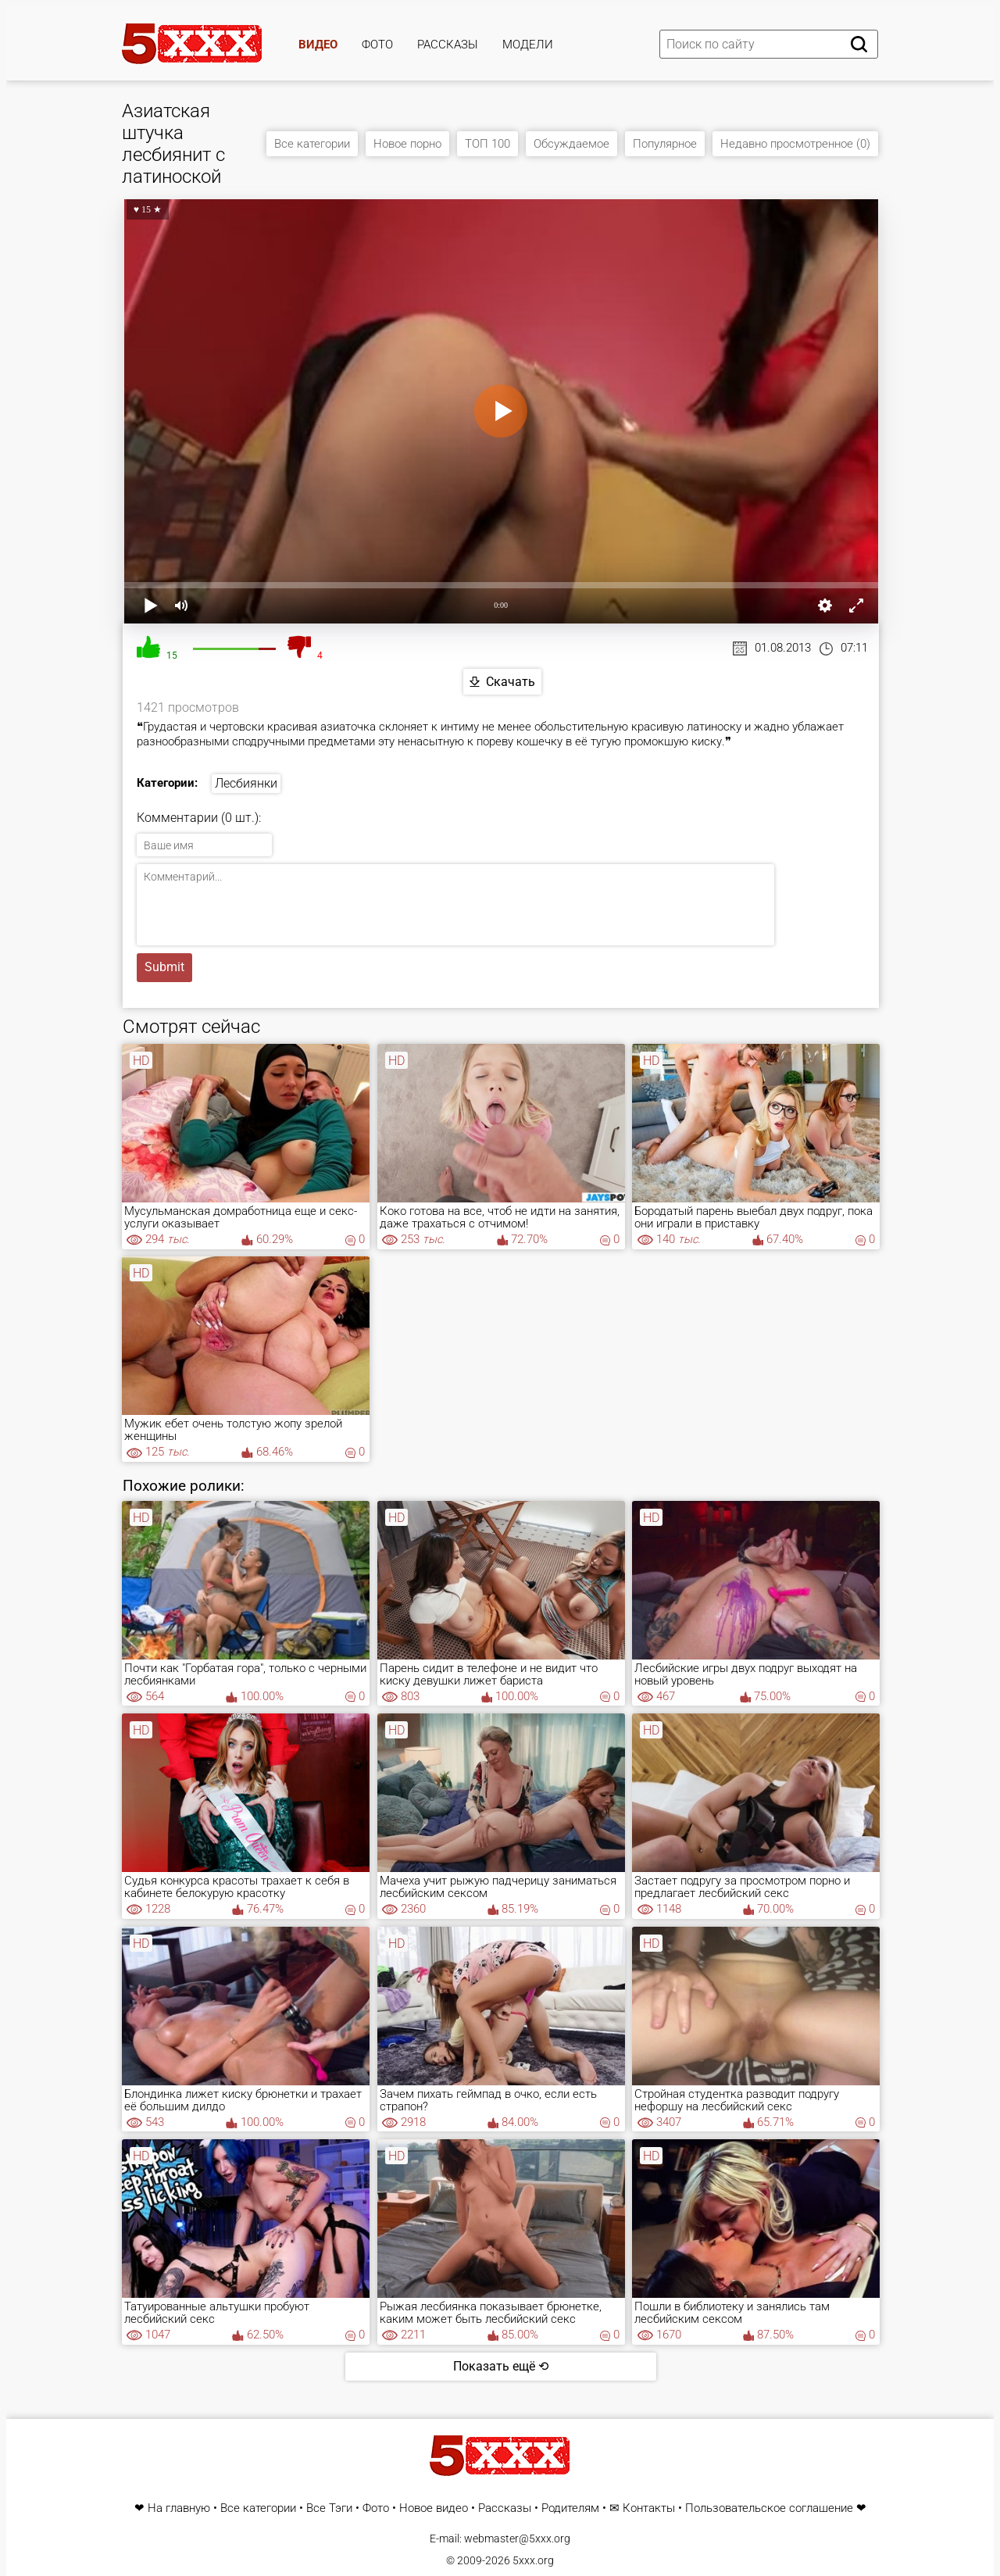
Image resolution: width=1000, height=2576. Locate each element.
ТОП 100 (487, 144)
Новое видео (433, 2508)
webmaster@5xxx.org (517, 2538)
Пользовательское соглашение (769, 2508)
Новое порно (407, 144)
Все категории (312, 144)
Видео (318, 45)
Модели (527, 45)
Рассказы (447, 45)
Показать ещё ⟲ (500, 2366)
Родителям (570, 2508)
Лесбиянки (246, 783)
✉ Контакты (642, 2508)
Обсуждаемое (571, 144)
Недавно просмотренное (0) (795, 144)
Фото (377, 45)
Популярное (665, 144)
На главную (179, 2508)
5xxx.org (533, 2560)
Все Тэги (329, 2508)
